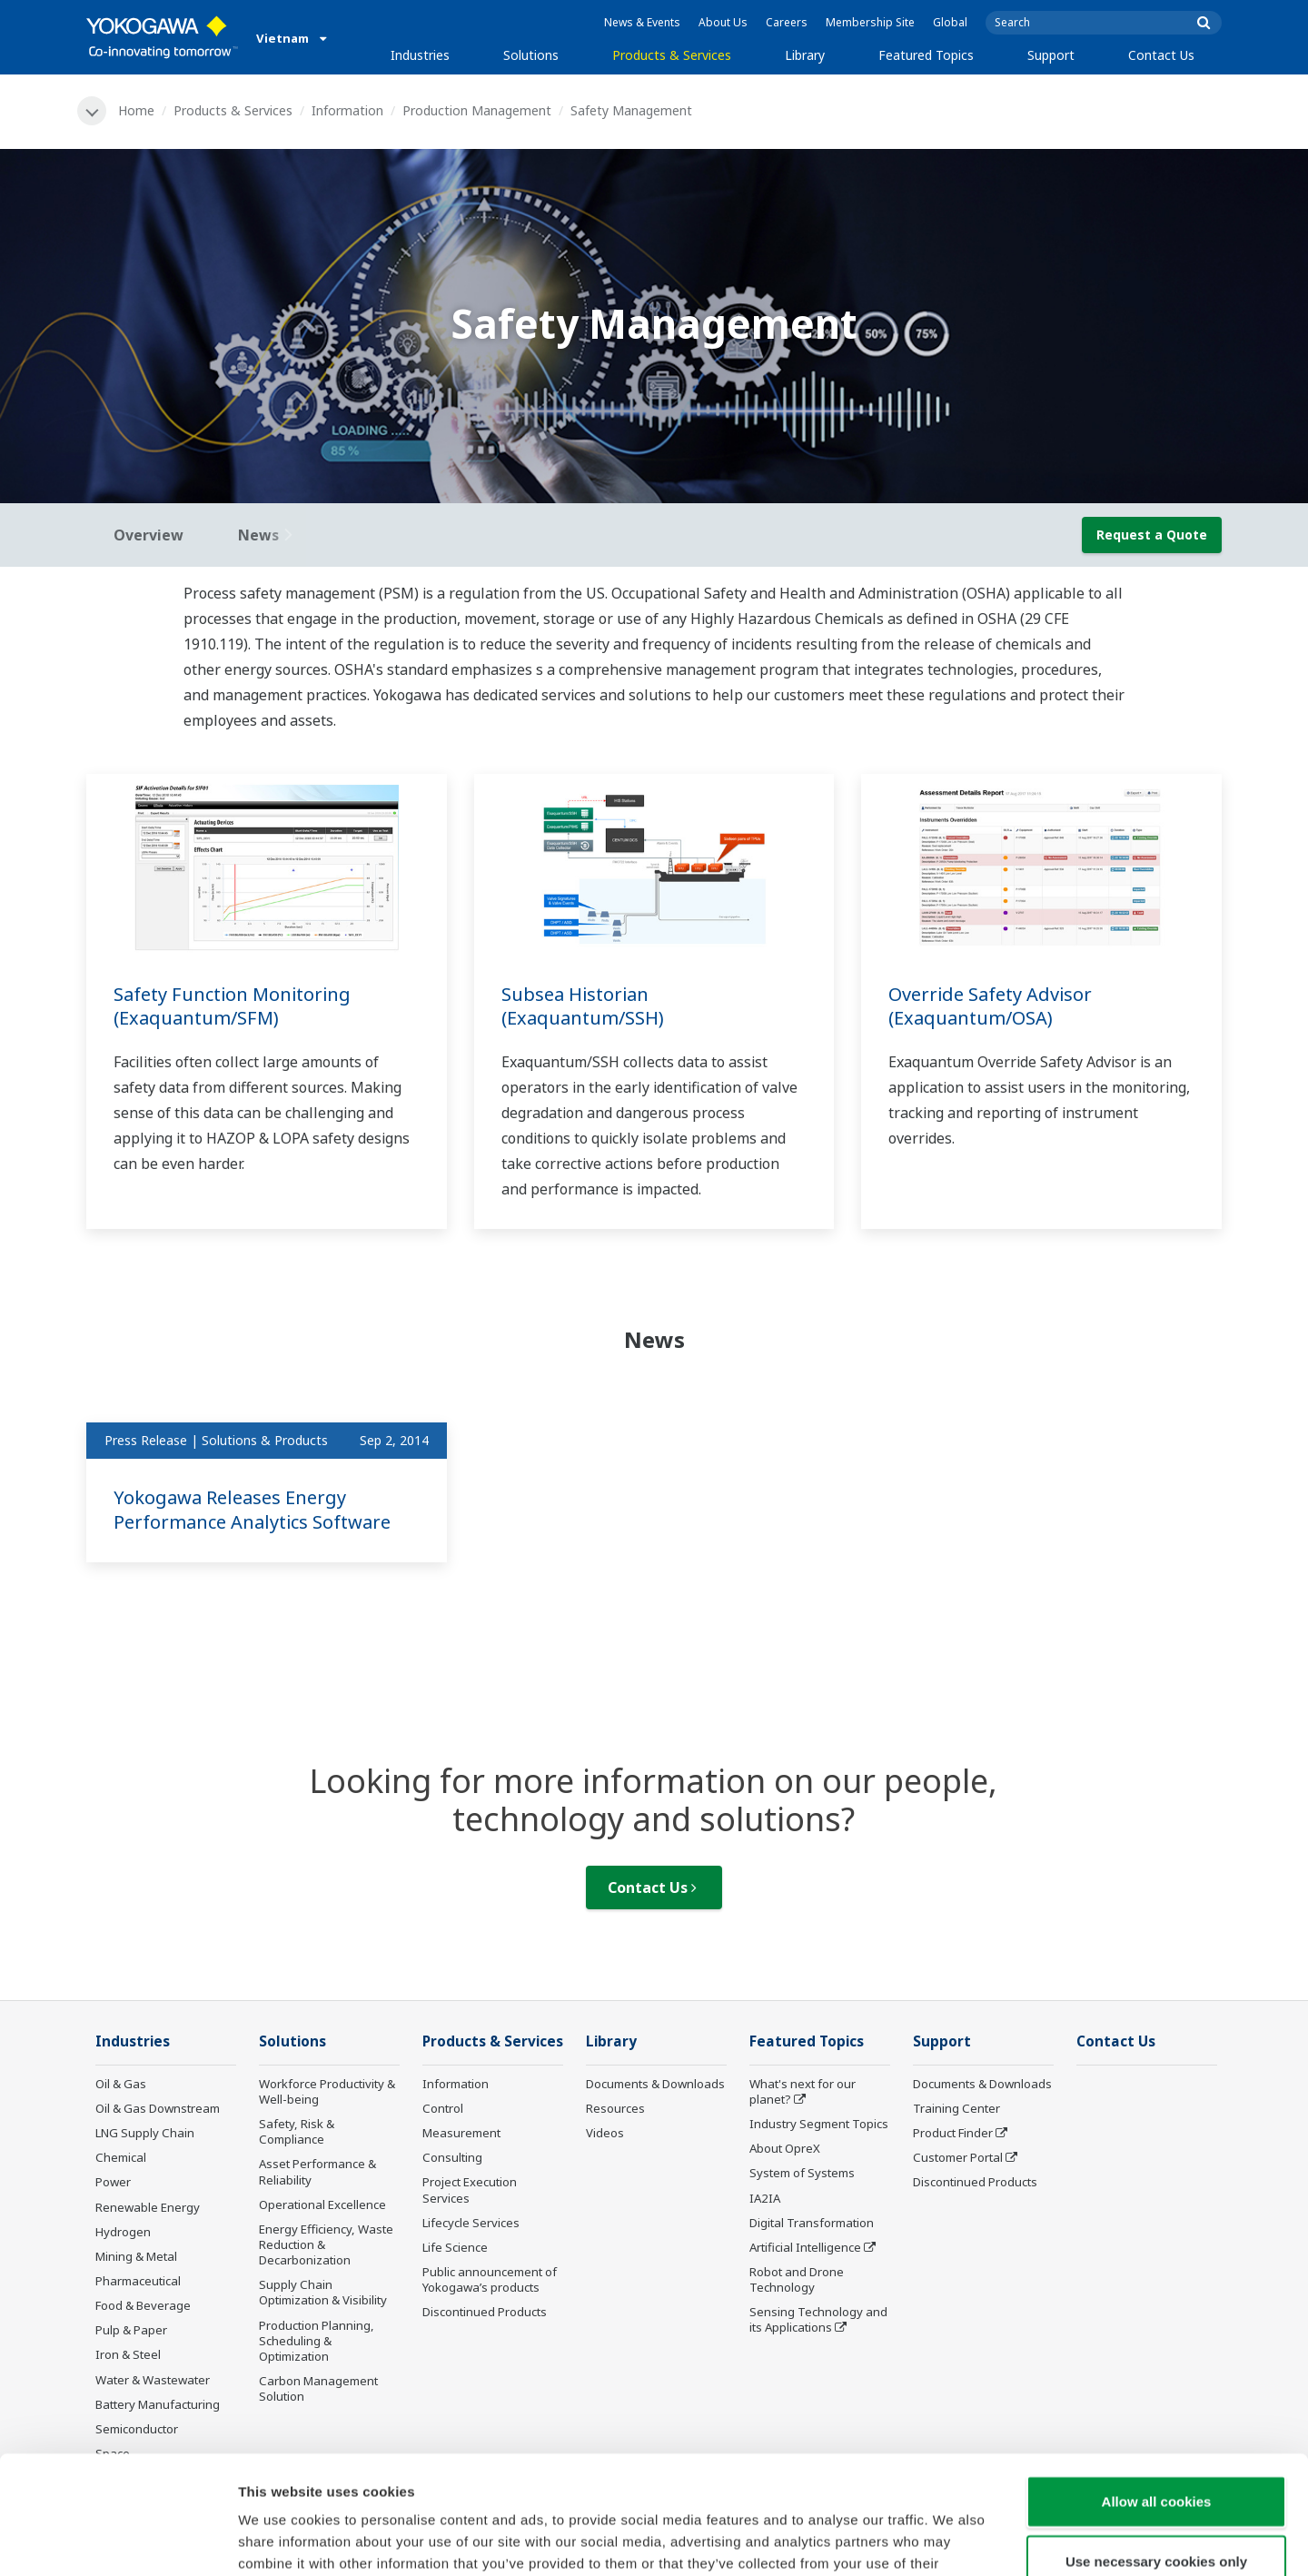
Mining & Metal (136, 2256)
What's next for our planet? (802, 2091)
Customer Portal (958, 2157)
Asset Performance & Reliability (317, 2171)
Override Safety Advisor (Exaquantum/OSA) (990, 1006)
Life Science (455, 2247)
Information (347, 110)
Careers (787, 22)
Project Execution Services (469, 2189)
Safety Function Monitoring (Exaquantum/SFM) (232, 1006)
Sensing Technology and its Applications (818, 2319)
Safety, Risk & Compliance (296, 2131)
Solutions (531, 55)
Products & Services (671, 55)
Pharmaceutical (138, 2281)
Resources (615, 2108)
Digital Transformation (811, 2222)
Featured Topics (926, 55)
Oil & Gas (120, 2084)
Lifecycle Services (471, 2222)
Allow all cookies (1157, 2383)
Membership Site (870, 22)
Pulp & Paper (131, 2330)
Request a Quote (1151, 534)
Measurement (461, 2133)
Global (950, 22)
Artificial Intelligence (805, 2247)
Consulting (452, 2157)
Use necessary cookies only (1156, 2443)
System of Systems (802, 2173)
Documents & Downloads (655, 2084)
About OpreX (784, 2148)
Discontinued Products (484, 2312)
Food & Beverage (143, 2305)
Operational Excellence (322, 2204)
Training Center (956, 2108)
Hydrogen (123, 2232)
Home (136, 110)
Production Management (476, 110)
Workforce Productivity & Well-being (327, 2091)
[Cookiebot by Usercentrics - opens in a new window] (117, 2540)
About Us (723, 22)
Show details (953, 2540)
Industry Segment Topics (818, 2123)
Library (805, 55)
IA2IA (764, 2198)
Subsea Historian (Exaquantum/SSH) (582, 1006)
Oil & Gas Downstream (157, 2108)
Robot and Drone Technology (796, 2279)
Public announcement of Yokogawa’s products (489, 2279)
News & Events (642, 22)
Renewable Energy (147, 2207)
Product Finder (953, 2133)
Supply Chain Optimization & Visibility (323, 2292)
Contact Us (1161, 55)
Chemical (120, 2157)
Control (442, 2108)
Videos (605, 2133)
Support (1051, 55)
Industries (420, 55)
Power (113, 2182)
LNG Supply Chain (144, 2133)
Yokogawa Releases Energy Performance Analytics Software (252, 1509)
